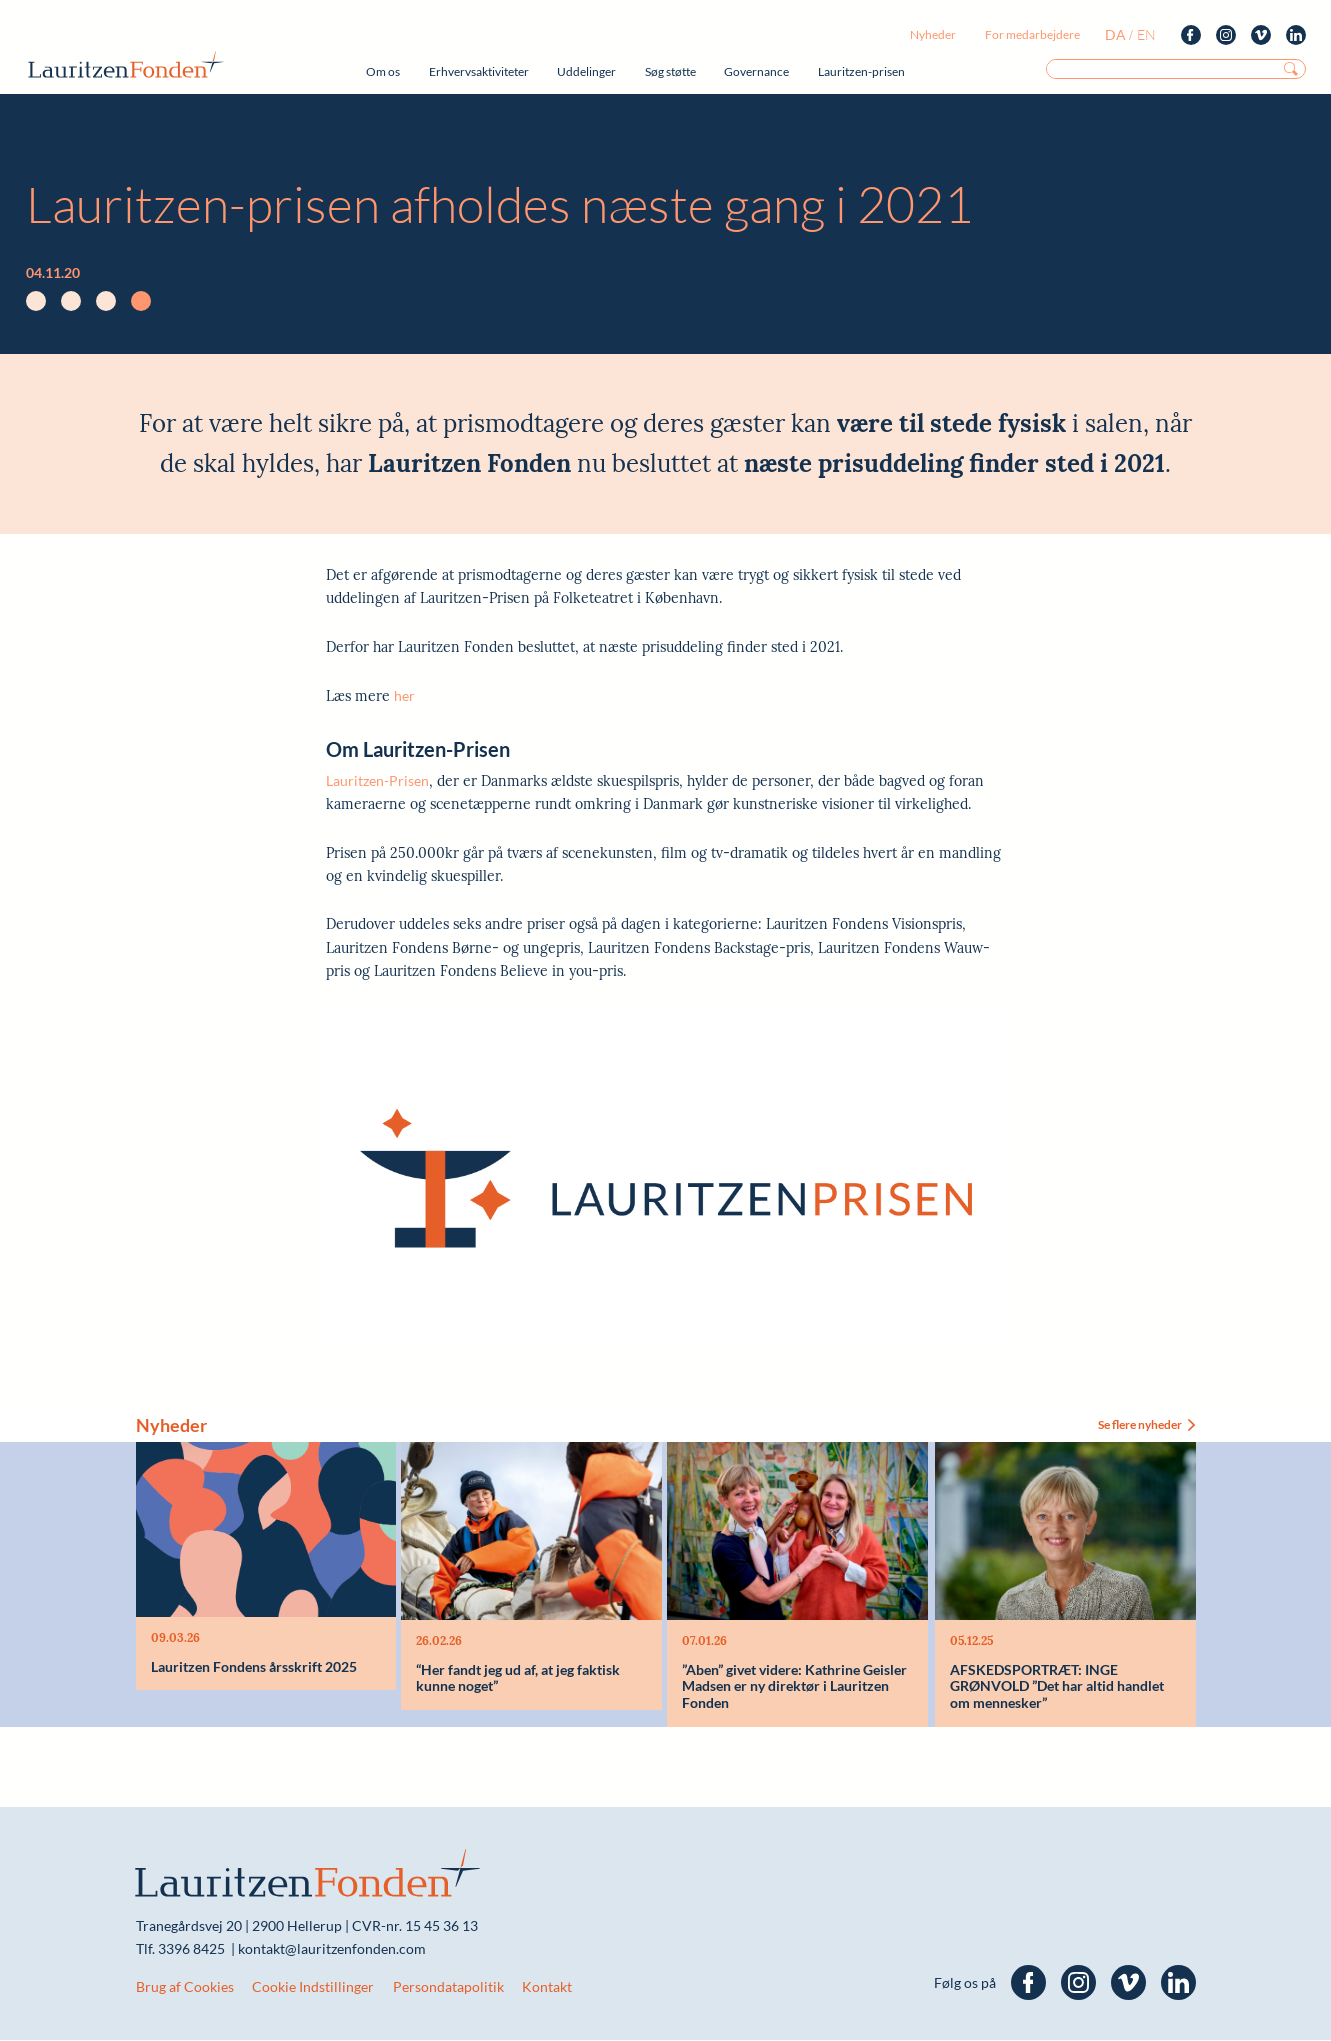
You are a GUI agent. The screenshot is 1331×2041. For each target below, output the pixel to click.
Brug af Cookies (185, 1987)
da (1115, 34)
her (404, 695)
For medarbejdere (1032, 34)
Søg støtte (670, 71)
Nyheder (933, 34)
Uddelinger (586, 71)
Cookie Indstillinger (313, 1987)
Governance (756, 71)
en (1146, 34)
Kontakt (547, 1987)
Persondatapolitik (448, 1987)
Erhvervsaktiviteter (479, 71)
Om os (383, 71)
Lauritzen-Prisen (377, 780)
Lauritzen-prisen (861, 71)
